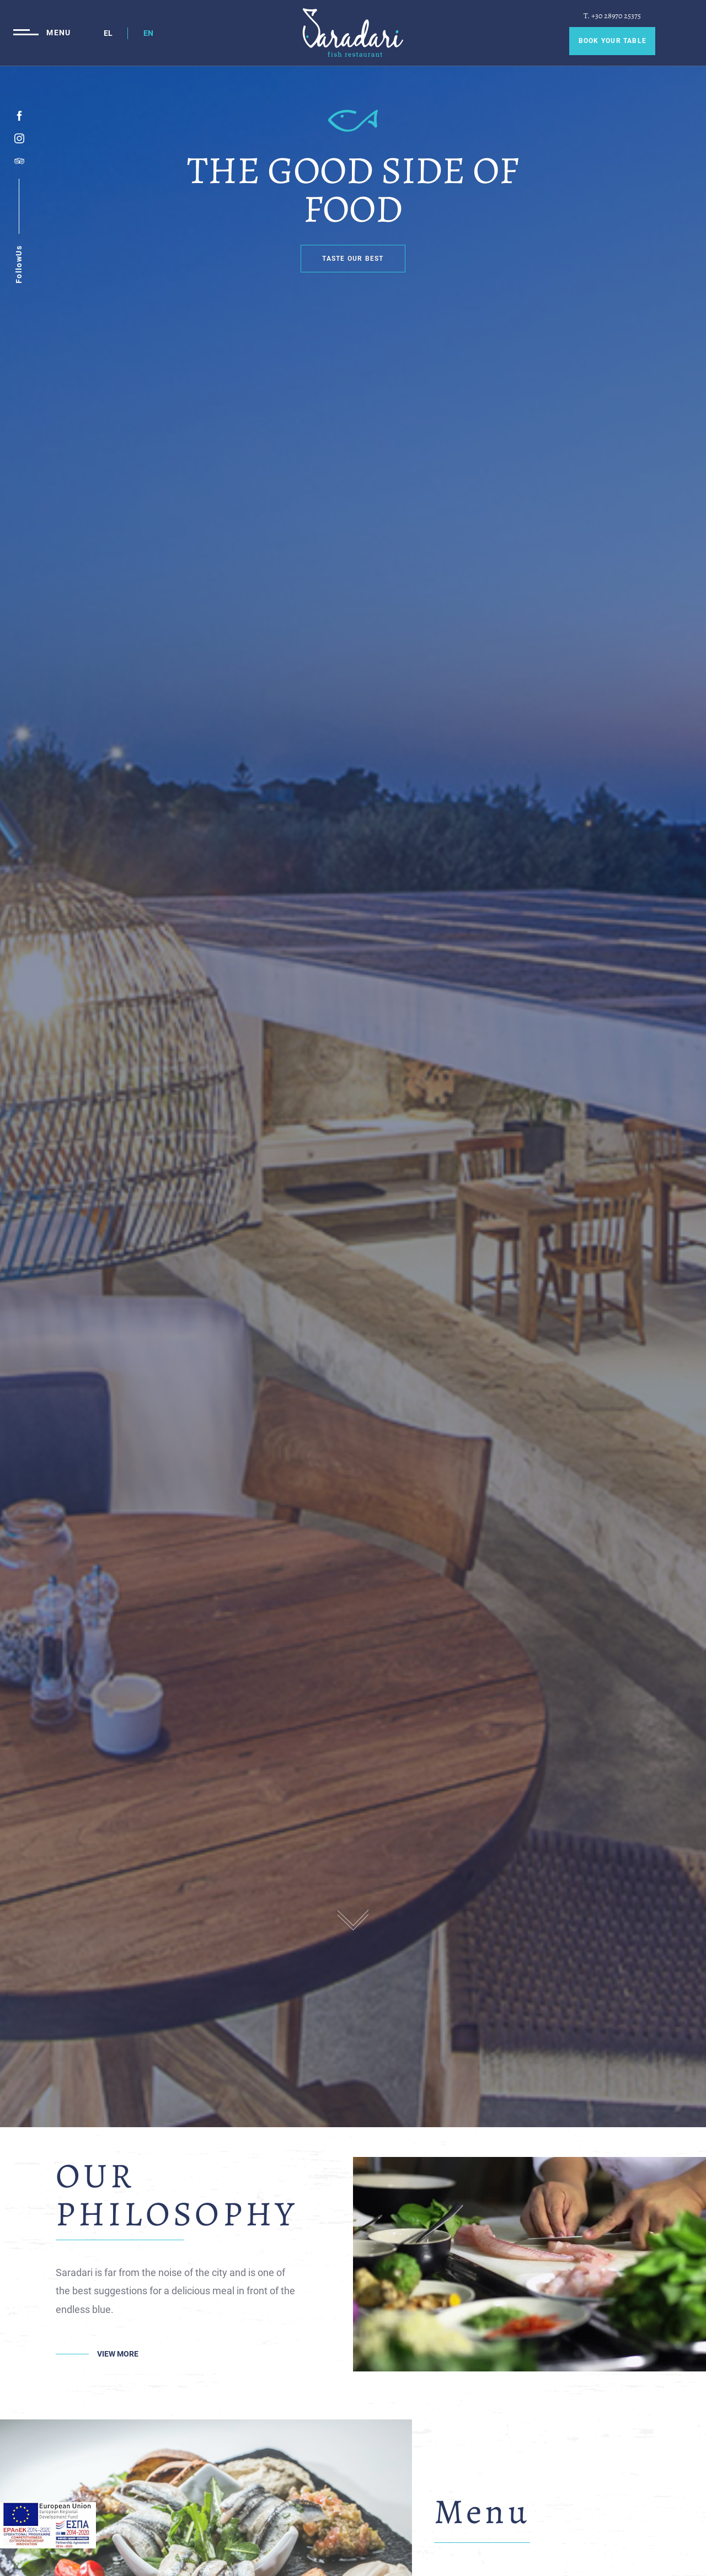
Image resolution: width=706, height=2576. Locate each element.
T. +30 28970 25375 (612, 15)
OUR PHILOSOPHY (177, 2194)
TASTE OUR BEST (352, 258)
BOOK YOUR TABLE (612, 41)
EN (148, 33)
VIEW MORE (117, 2353)
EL (108, 33)
